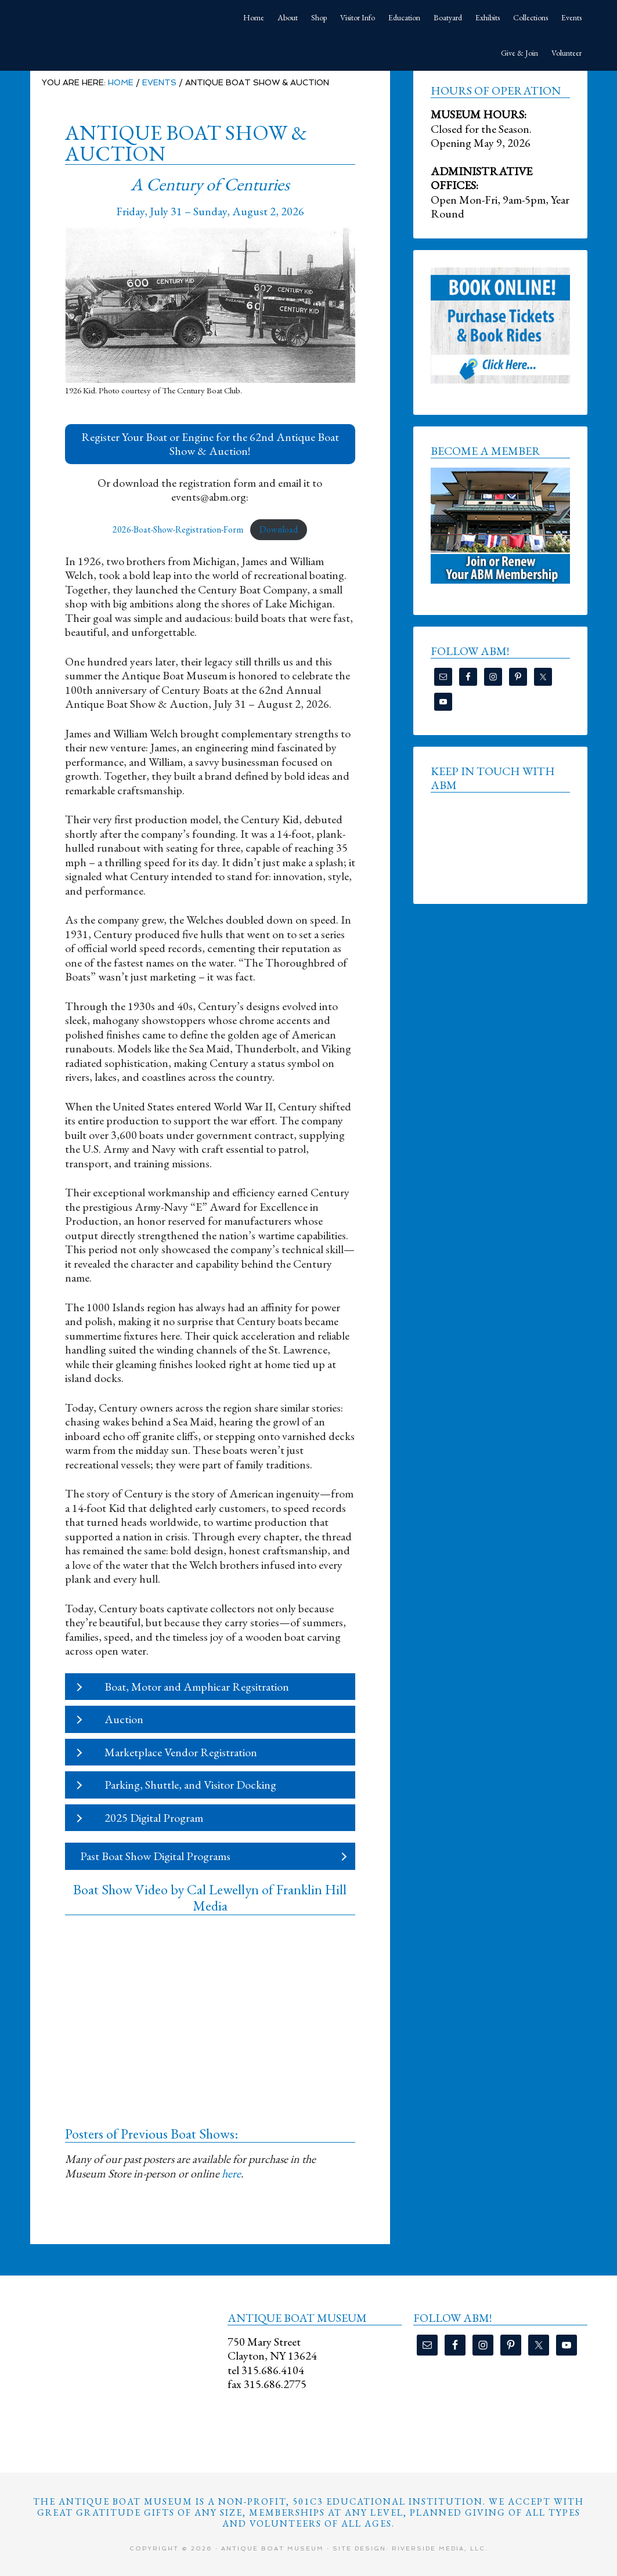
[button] (210, 444)
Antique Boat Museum (117, 17)
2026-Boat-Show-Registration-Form (178, 529)
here (231, 2173)
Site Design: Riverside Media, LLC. (410, 2548)
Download (278, 529)
